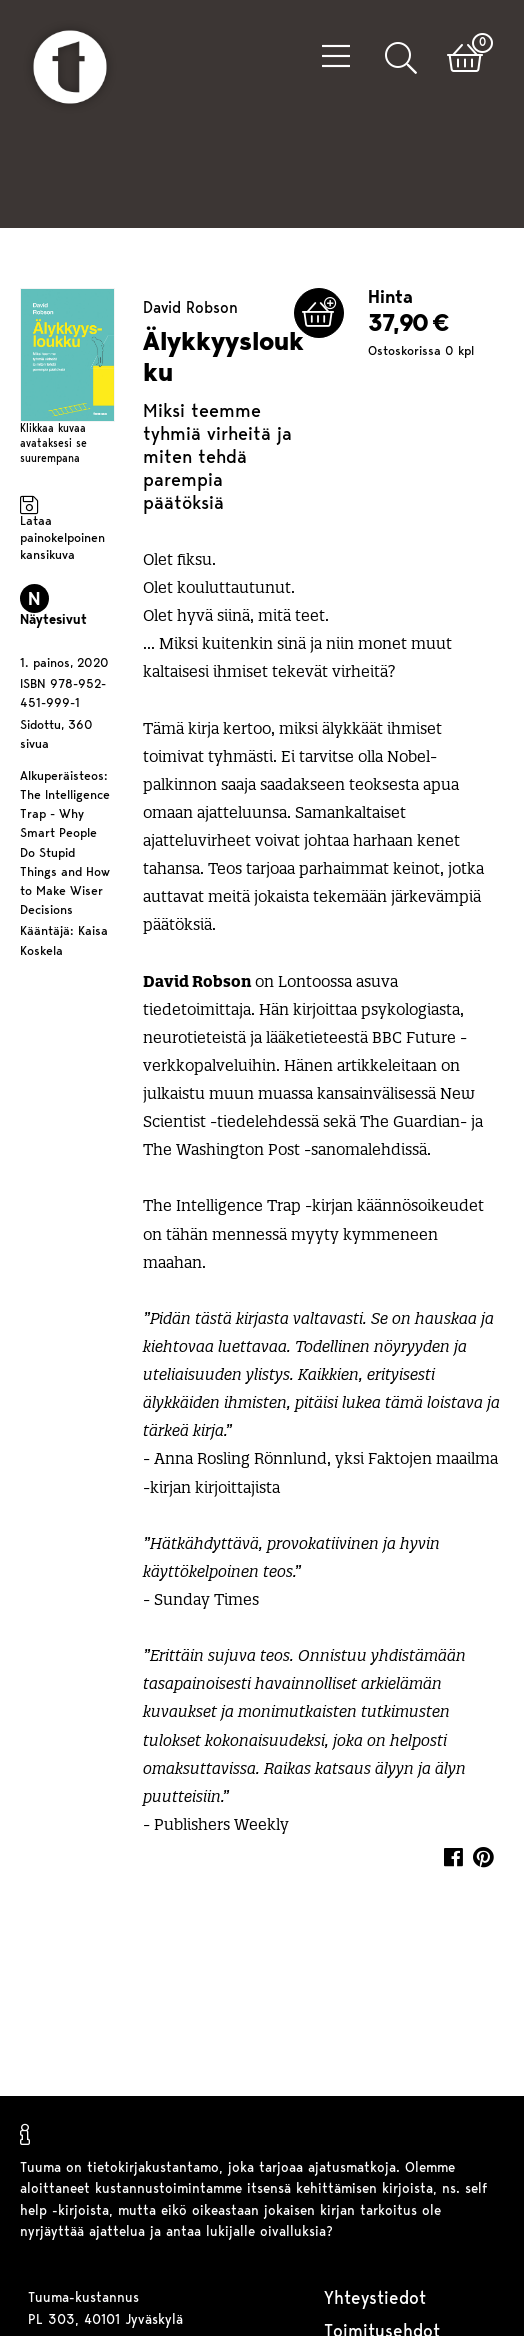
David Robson (190, 289)
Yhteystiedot (375, 2299)
